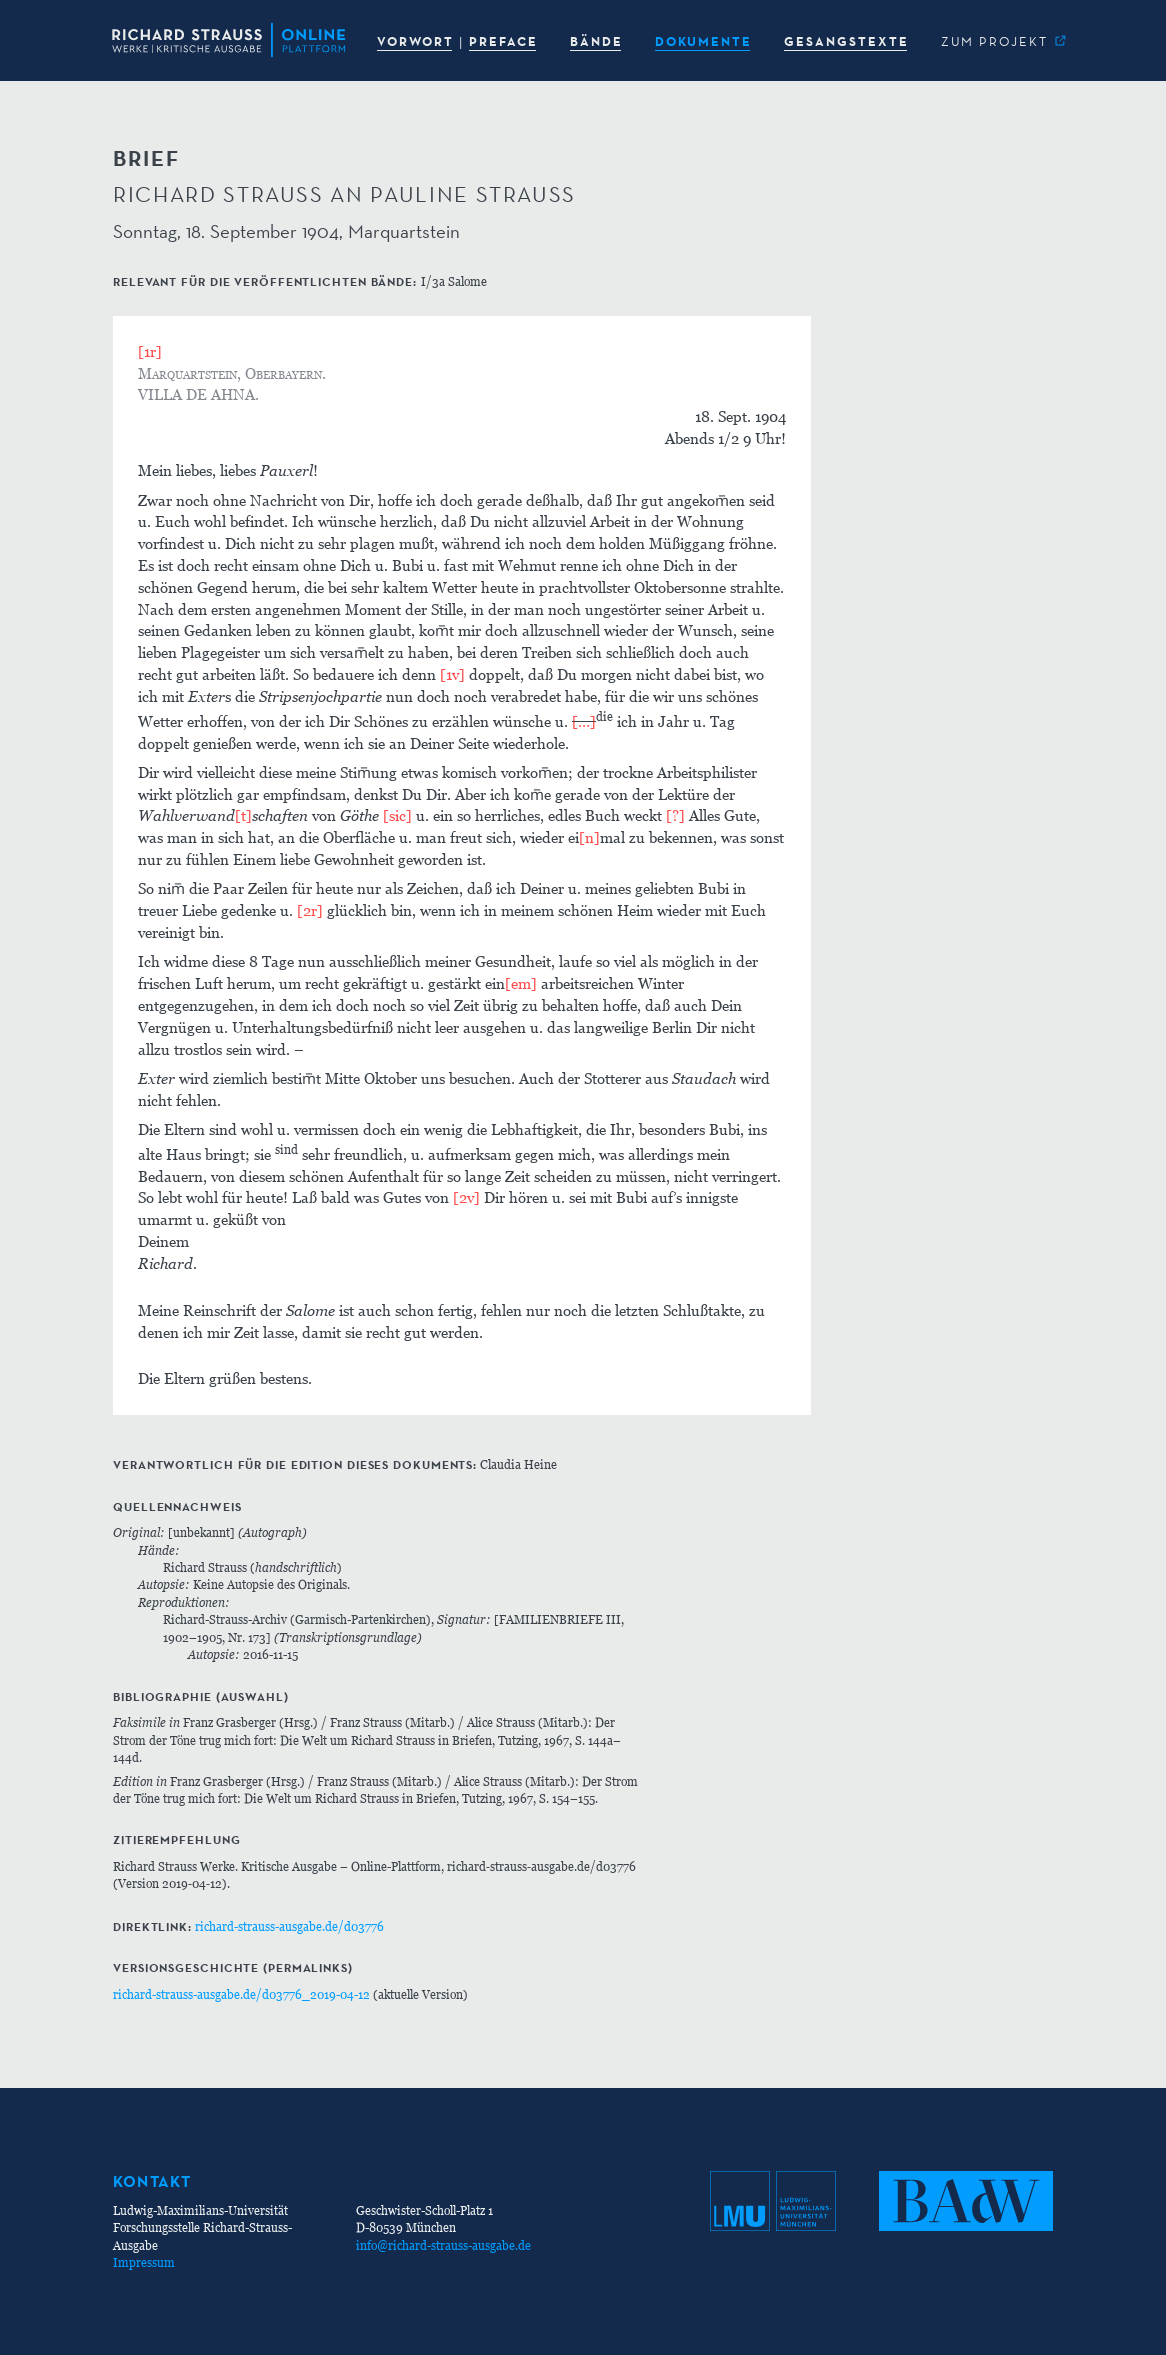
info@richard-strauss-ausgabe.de (443, 2245)
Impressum (144, 2262)
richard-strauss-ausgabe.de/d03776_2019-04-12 (241, 1994)
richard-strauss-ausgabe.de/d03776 (289, 1926)
